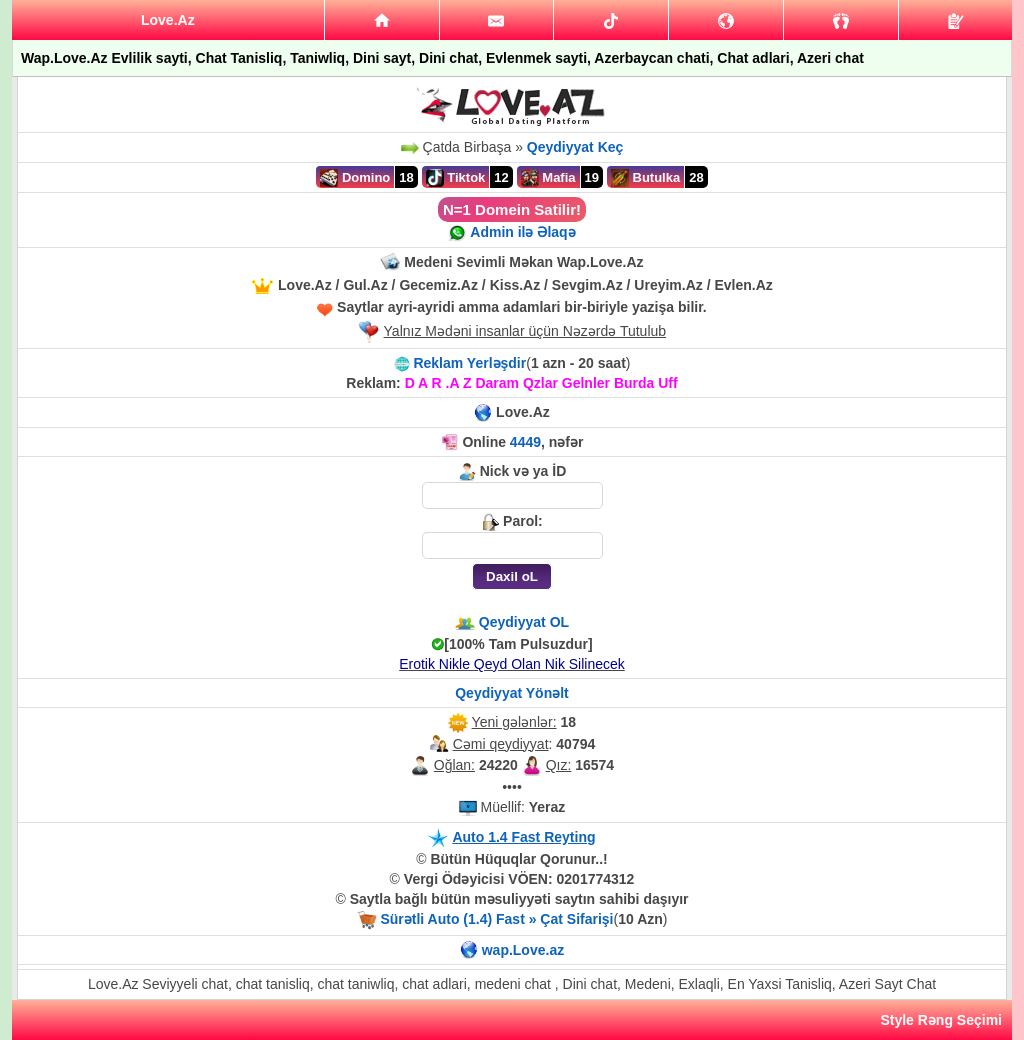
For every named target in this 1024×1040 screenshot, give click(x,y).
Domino (355, 178)
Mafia (548, 178)
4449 (525, 442)
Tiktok (456, 178)
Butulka (645, 178)
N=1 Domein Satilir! (512, 209)
